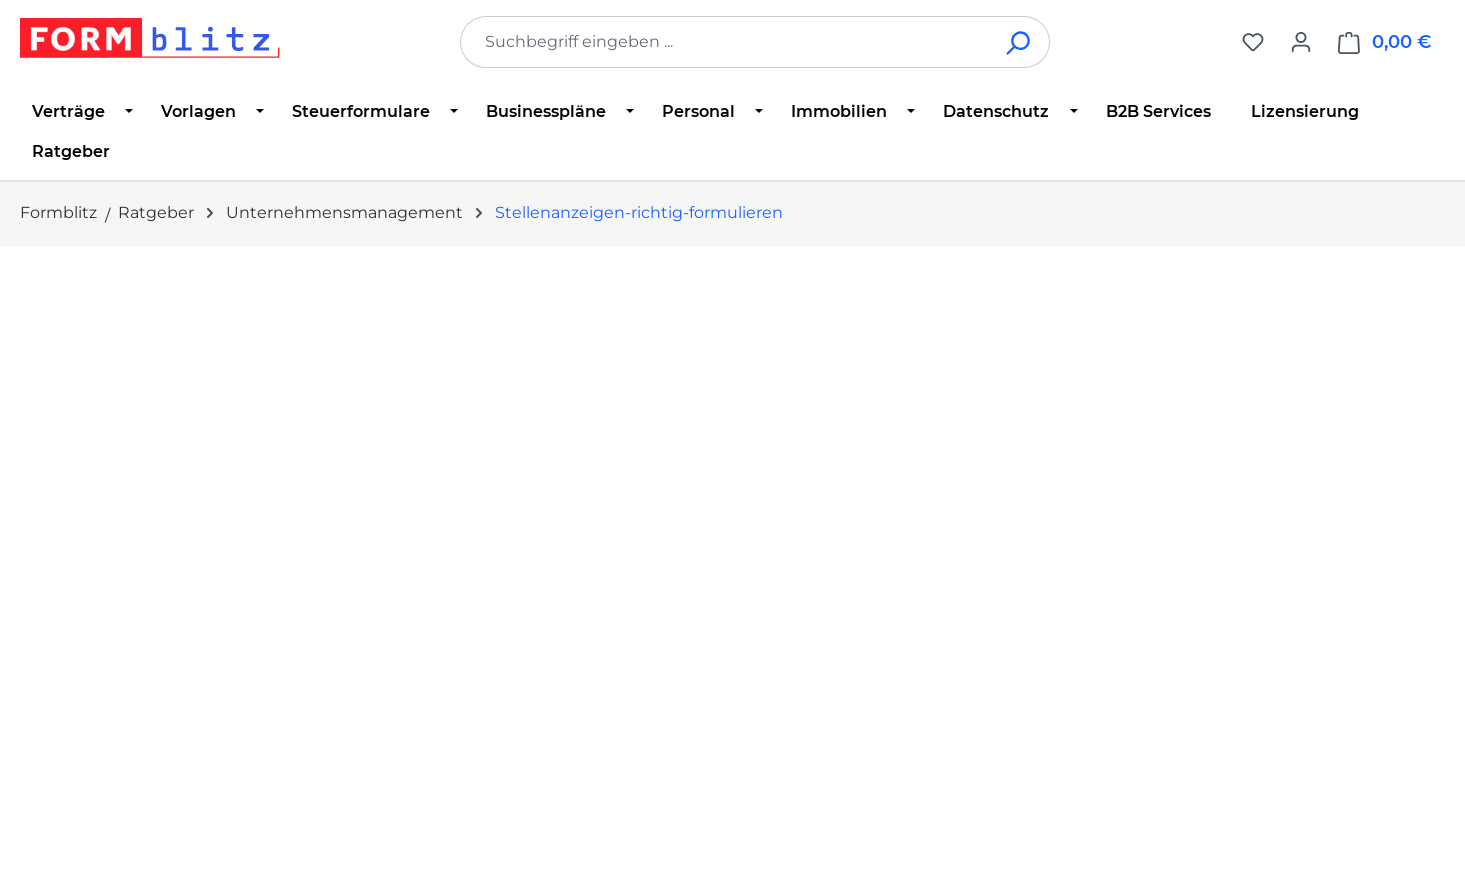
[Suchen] (1019, 42)
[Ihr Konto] (1301, 42)
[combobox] (725, 42)
